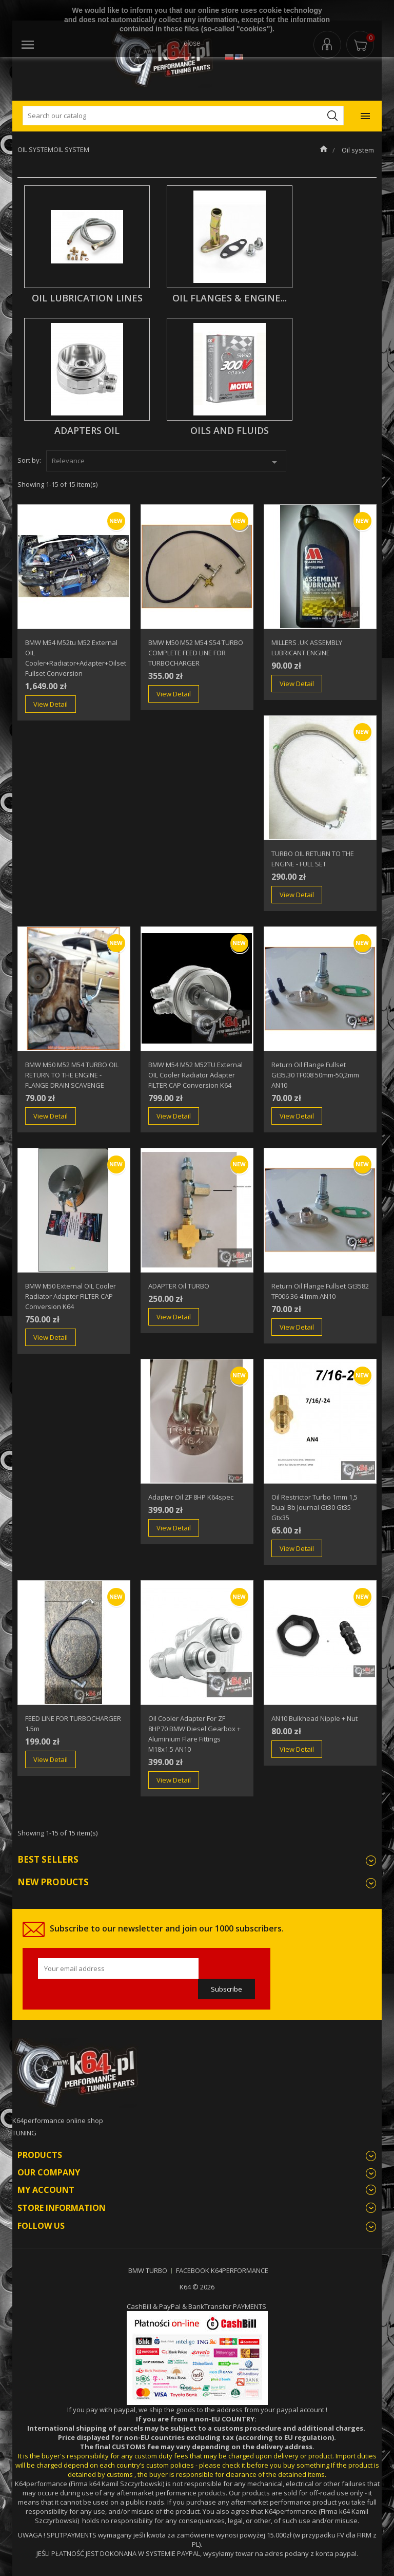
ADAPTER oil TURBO (178, 1286)
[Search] (183, 115)
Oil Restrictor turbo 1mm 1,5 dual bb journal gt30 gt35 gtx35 (314, 1507)
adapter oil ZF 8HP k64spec (190, 1497)
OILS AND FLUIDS (229, 430)
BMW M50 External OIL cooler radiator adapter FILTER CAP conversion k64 (70, 1296)
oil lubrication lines (87, 298)
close (192, 43)
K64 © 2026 (197, 2286)
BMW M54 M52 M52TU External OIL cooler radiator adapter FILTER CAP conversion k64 (195, 1075)
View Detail (50, 704)
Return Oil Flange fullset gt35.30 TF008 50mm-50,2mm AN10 (315, 1075)
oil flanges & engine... (229, 298)
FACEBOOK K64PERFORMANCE (222, 2270)
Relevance (166, 462)
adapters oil (87, 430)
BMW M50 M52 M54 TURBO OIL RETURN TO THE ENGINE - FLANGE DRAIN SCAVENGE (72, 1075)
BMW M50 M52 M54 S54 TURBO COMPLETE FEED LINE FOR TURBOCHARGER (195, 653)
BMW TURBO (147, 2270)
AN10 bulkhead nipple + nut (314, 1718)
